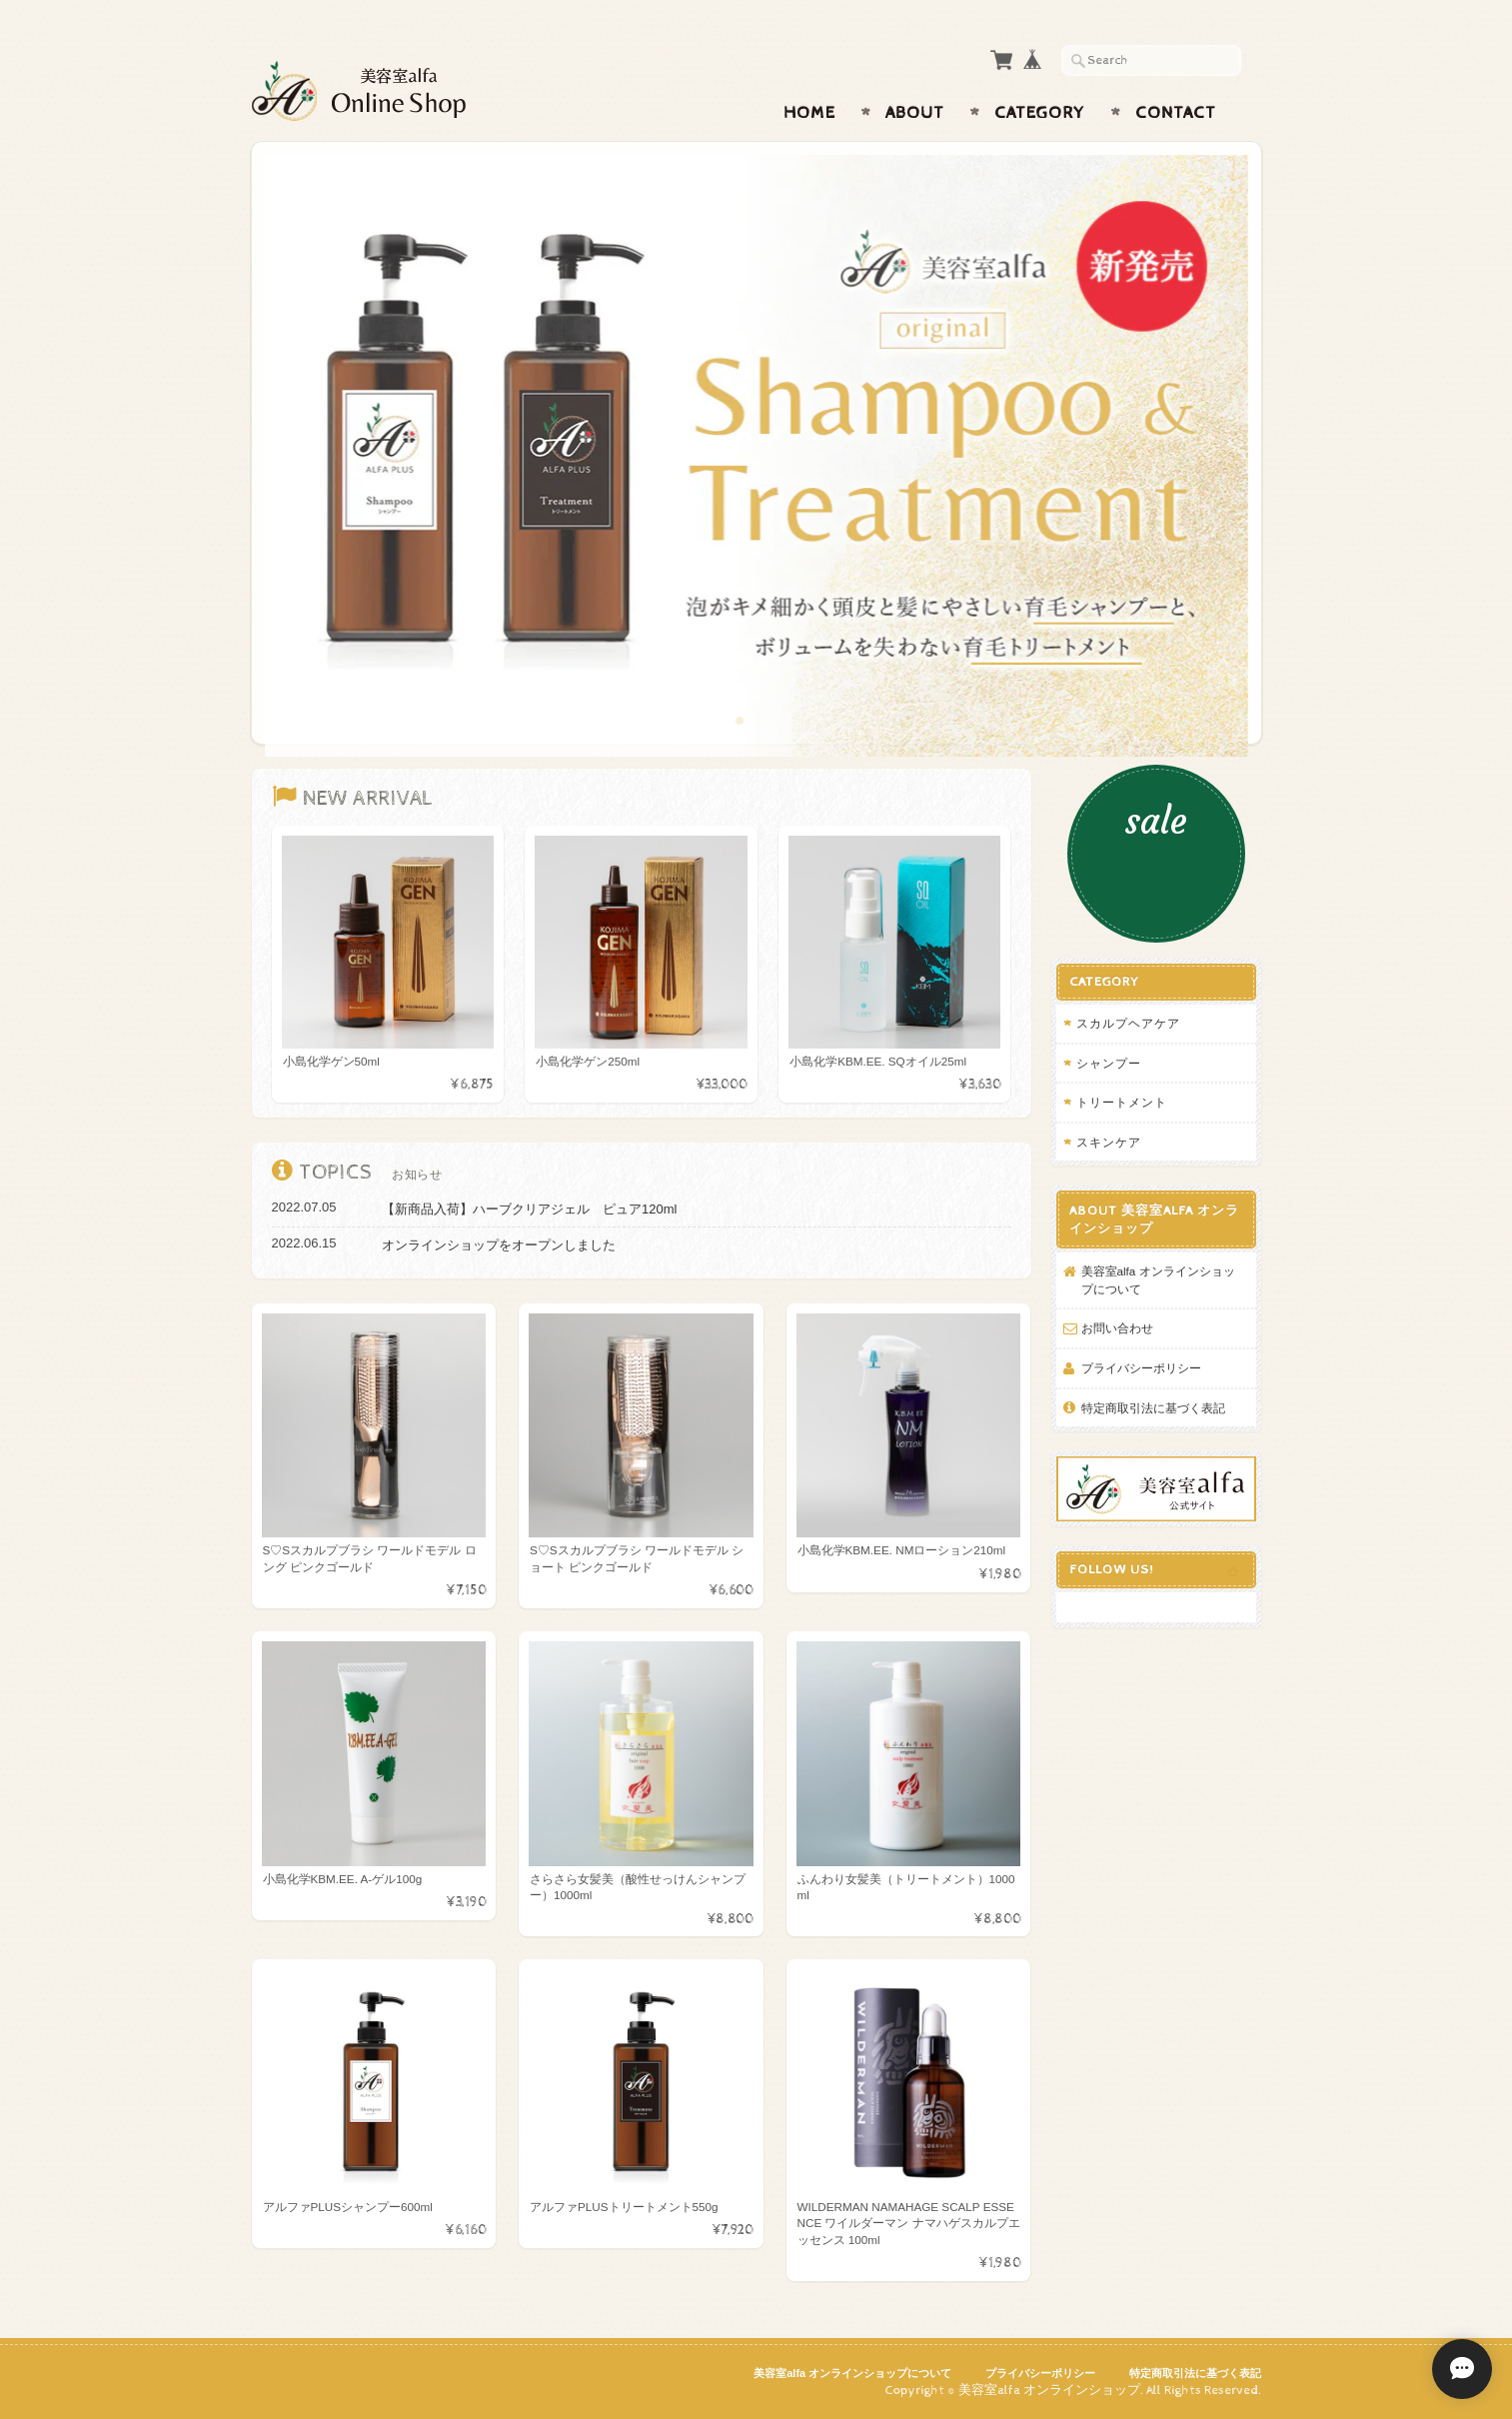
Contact (1175, 113)
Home (809, 113)
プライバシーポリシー (1141, 1367)
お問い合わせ (1117, 1327)
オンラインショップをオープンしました (499, 1244)
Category (1039, 113)
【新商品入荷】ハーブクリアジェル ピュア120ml (529, 1209)
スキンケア (1108, 1142)
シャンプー (1108, 1063)
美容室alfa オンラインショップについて (1158, 1279)
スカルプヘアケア (1128, 1023)
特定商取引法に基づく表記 (1153, 1407)
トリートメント (1121, 1102)
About (914, 113)
